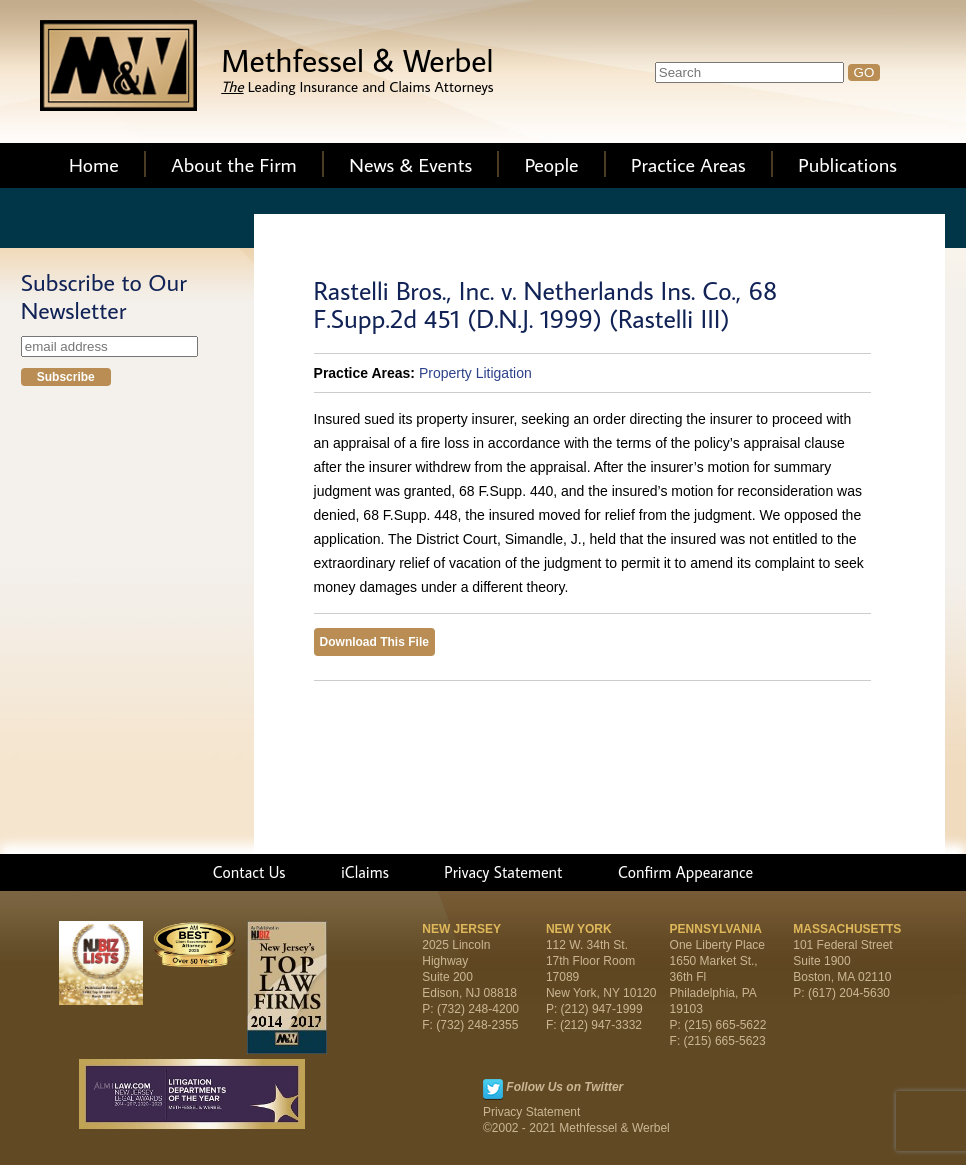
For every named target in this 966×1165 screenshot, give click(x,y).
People (552, 164)
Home (94, 164)
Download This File (374, 642)
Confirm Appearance (685, 872)
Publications (847, 164)
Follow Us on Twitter (564, 1087)
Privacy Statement (503, 872)
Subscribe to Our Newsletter (104, 296)
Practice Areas (688, 164)
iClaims (365, 872)
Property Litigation (475, 373)
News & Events (410, 164)
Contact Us (249, 872)
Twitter (493, 1089)
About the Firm (234, 164)
